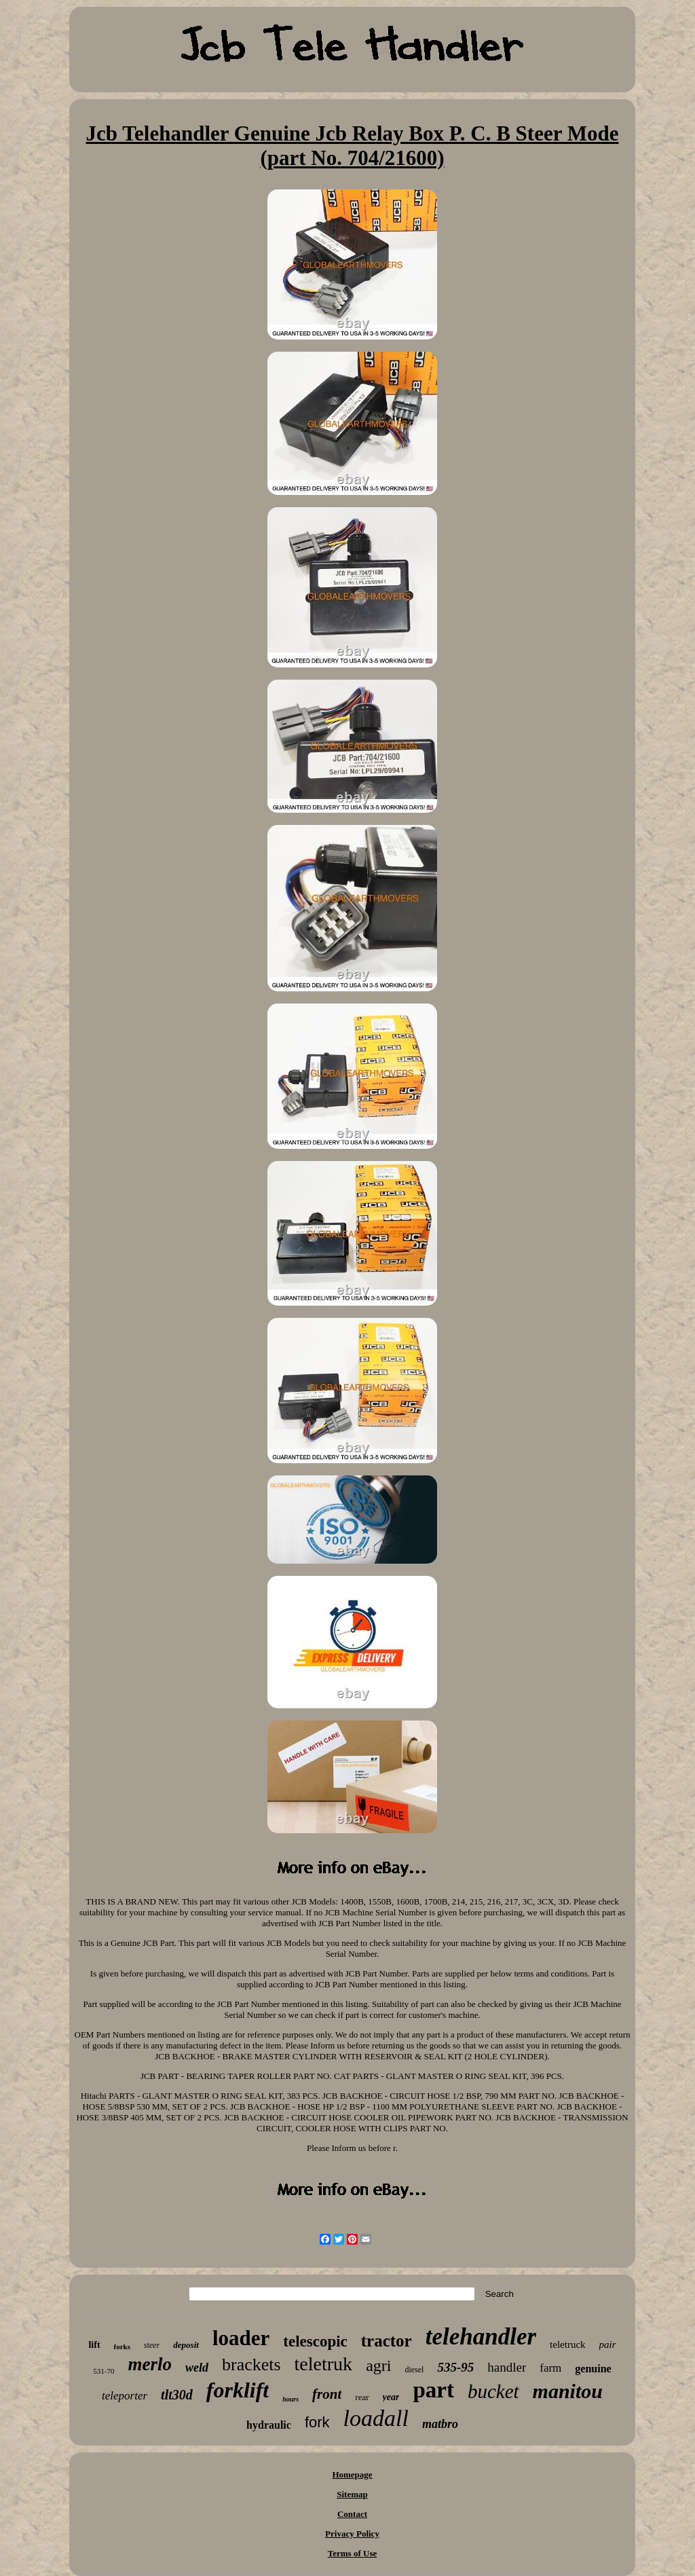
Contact (352, 2514)
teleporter (124, 2395)
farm (550, 2367)
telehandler (481, 2336)
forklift (237, 2390)
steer (151, 2345)
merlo (150, 2364)
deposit (186, 2345)
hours (290, 2399)
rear (362, 2397)
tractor (386, 2341)
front (326, 2394)
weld (196, 2367)
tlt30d (177, 2394)
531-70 (103, 2371)
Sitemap (352, 2494)
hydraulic (268, 2425)
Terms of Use (352, 2553)
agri (378, 2365)
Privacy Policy (352, 2533)
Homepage (352, 2474)
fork (317, 2422)
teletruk (324, 2363)
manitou (568, 2391)
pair (607, 2344)
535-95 (455, 2367)
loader (240, 2338)
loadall (376, 2418)
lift (94, 2345)
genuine (593, 2368)
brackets (251, 2364)
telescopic (315, 2341)
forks (122, 2346)
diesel (414, 2369)
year (391, 2397)
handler (506, 2367)
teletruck (567, 2344)
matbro (440, 2424)
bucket (493, 2391)
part (433, 2390)
